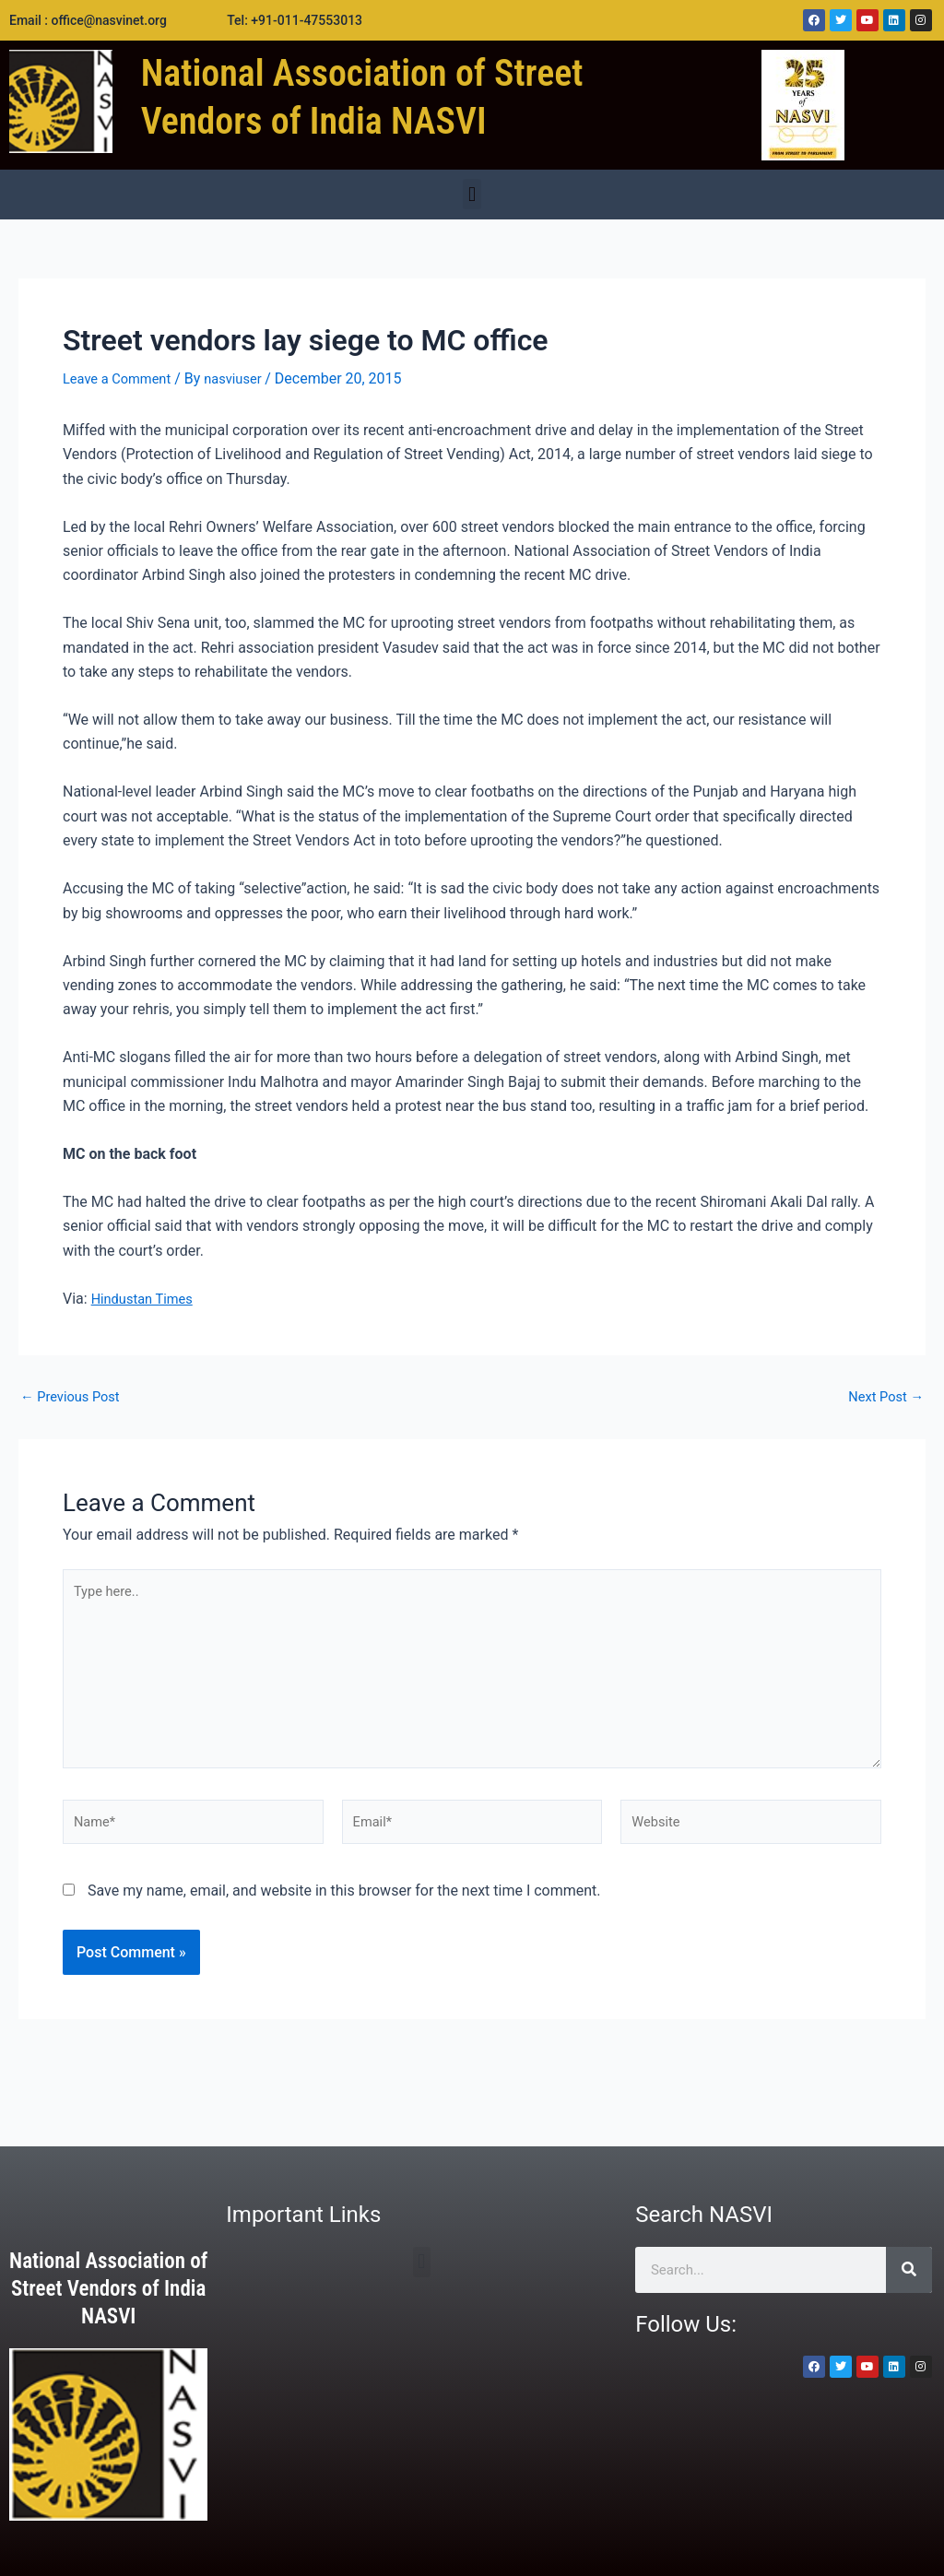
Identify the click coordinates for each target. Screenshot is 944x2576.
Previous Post (74, 1396)
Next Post (882, 1396)
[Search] (909, 2270)
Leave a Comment (122, 378)
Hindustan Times (147, 1298)
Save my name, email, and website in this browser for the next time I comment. (344, 1913)
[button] (471, 194)
